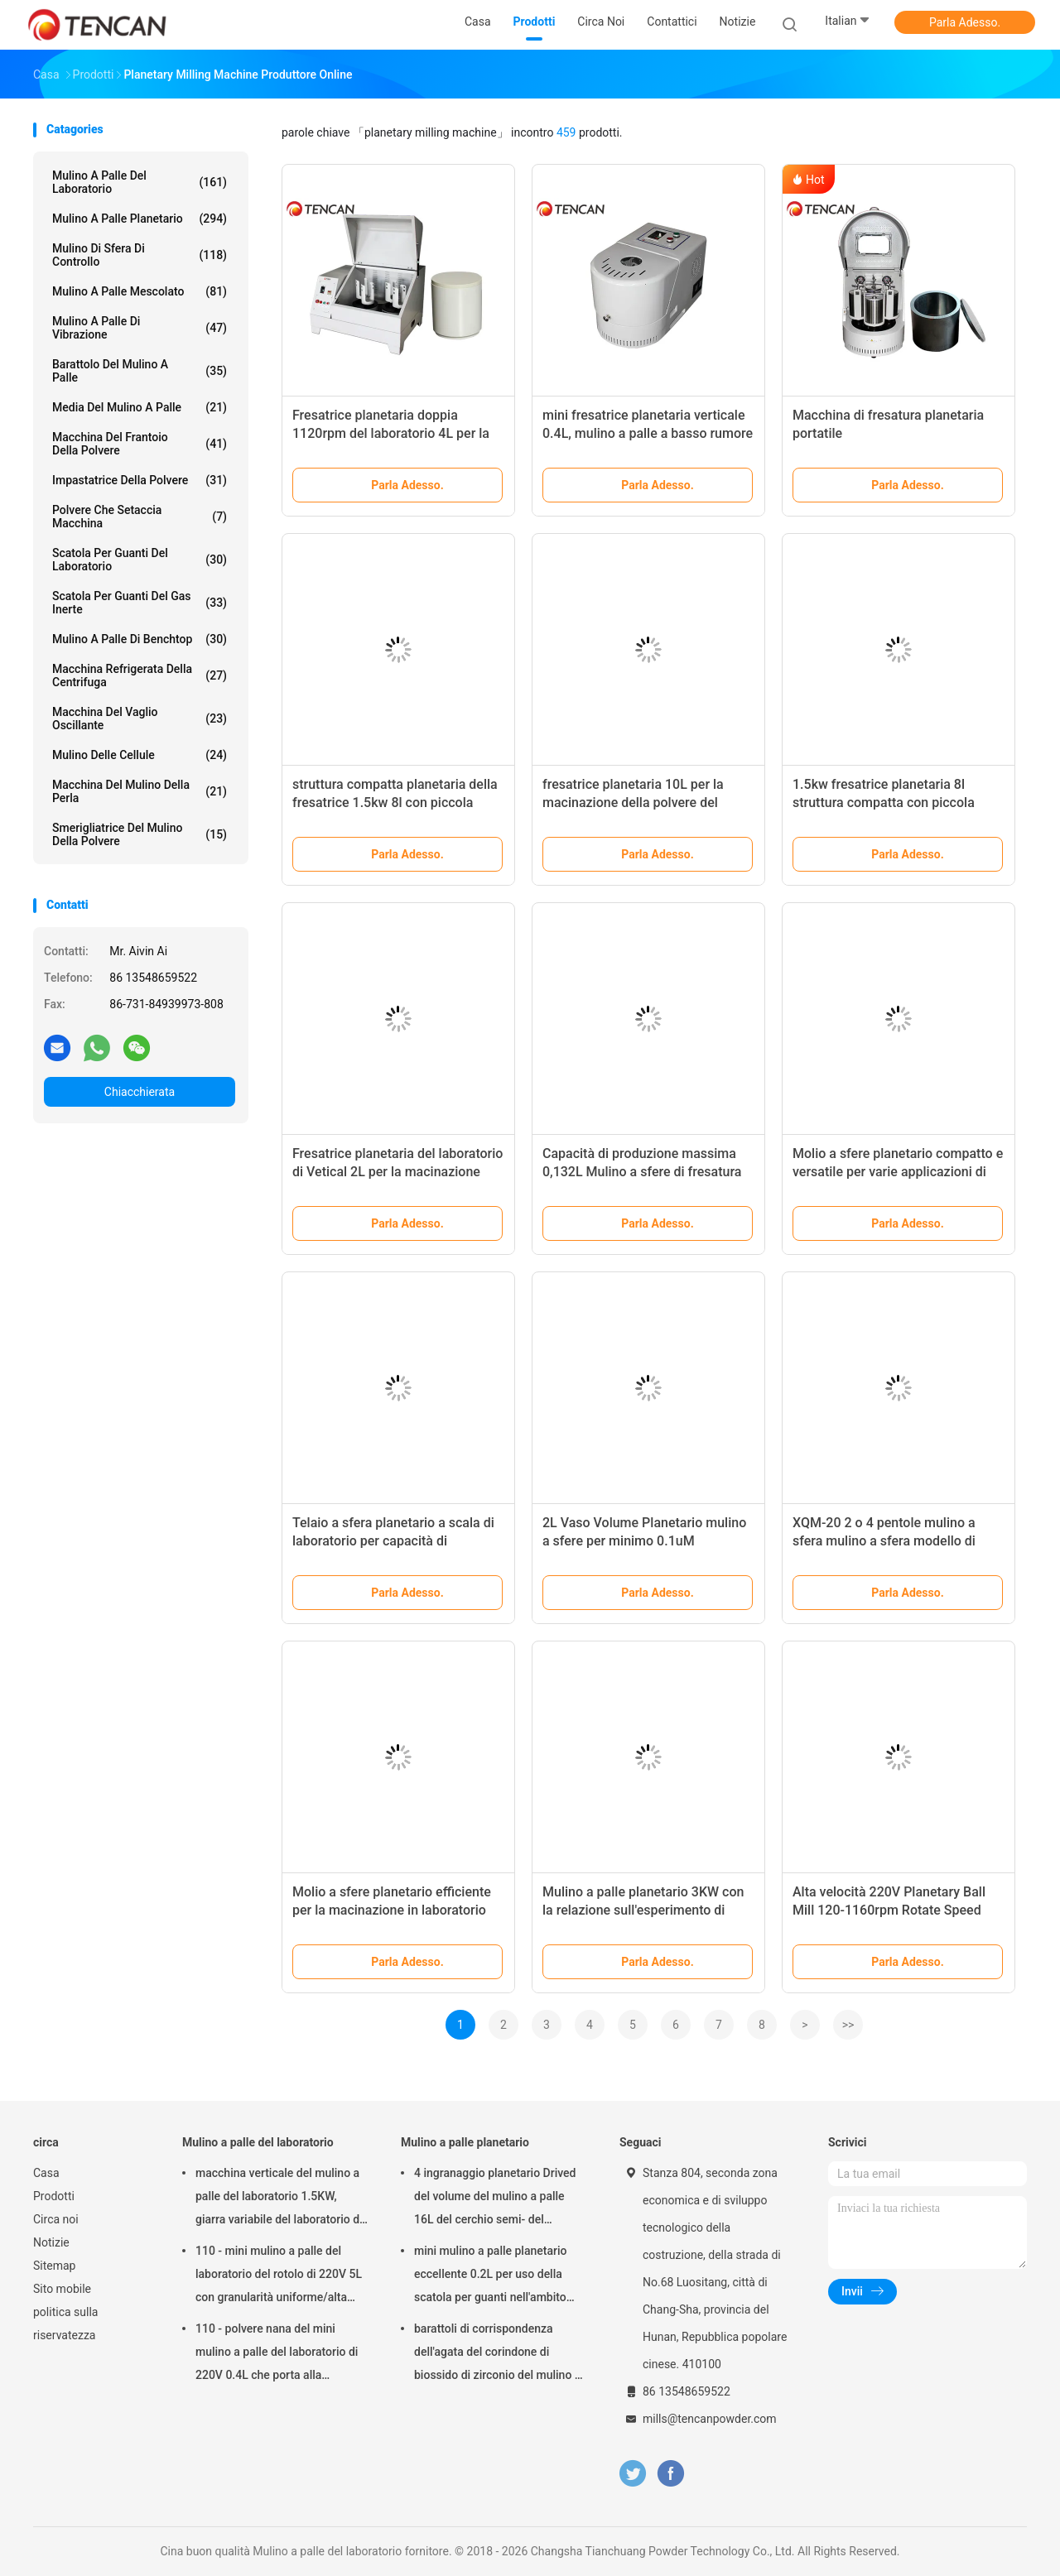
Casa (46, 2173)
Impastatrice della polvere (139, 480)
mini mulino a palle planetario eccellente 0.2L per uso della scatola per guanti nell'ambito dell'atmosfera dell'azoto (490, 2276)
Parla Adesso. (964, 22)
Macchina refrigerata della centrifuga (139, 675)
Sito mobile (62, 2288)
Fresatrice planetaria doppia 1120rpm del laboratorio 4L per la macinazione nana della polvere (390, 433)
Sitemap (54, 2265)
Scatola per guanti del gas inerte (139, 602)
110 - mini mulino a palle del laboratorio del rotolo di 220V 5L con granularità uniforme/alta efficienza (278, 2276)
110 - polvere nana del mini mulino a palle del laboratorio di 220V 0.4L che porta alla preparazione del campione (276, 2354)
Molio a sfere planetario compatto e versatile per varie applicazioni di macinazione (898, 1172)
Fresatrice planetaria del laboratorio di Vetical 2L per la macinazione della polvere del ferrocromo (397, 1172)
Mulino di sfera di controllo (139, 255)
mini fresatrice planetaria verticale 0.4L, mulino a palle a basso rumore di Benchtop (647, 433)
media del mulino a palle (139, 407)
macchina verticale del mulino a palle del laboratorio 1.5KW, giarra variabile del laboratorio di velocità (279, 2198)
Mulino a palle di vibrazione (139, 328)
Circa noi (56, 2219)
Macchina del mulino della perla (139, 791)
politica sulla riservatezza (65, 2323)
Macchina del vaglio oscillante (139, 718)
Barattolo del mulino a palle (139, 371)
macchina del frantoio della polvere (139, 443)
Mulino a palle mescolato (139, 291)
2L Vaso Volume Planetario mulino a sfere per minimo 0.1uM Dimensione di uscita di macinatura (646, 1541)
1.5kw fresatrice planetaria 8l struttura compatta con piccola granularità (884, 802)
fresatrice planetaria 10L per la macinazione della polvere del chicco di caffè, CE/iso (633, 802)
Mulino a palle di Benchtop (139, 639)
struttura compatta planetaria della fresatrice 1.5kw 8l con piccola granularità (395, 802)
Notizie (51, 2242)
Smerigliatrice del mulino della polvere (139, 834)
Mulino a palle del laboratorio (139, 182)
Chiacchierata (139, 1091)
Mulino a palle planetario (139, 218)
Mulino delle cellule (139, 755)
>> (848, 2024)
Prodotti (54, 2196)
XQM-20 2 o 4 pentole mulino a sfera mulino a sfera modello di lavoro (884, 1541)
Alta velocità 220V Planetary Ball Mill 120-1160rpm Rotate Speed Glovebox (889, 1910)
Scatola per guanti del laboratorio (139, 559)
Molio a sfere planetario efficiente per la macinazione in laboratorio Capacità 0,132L (391, 1910)
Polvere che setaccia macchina (139, 516)
